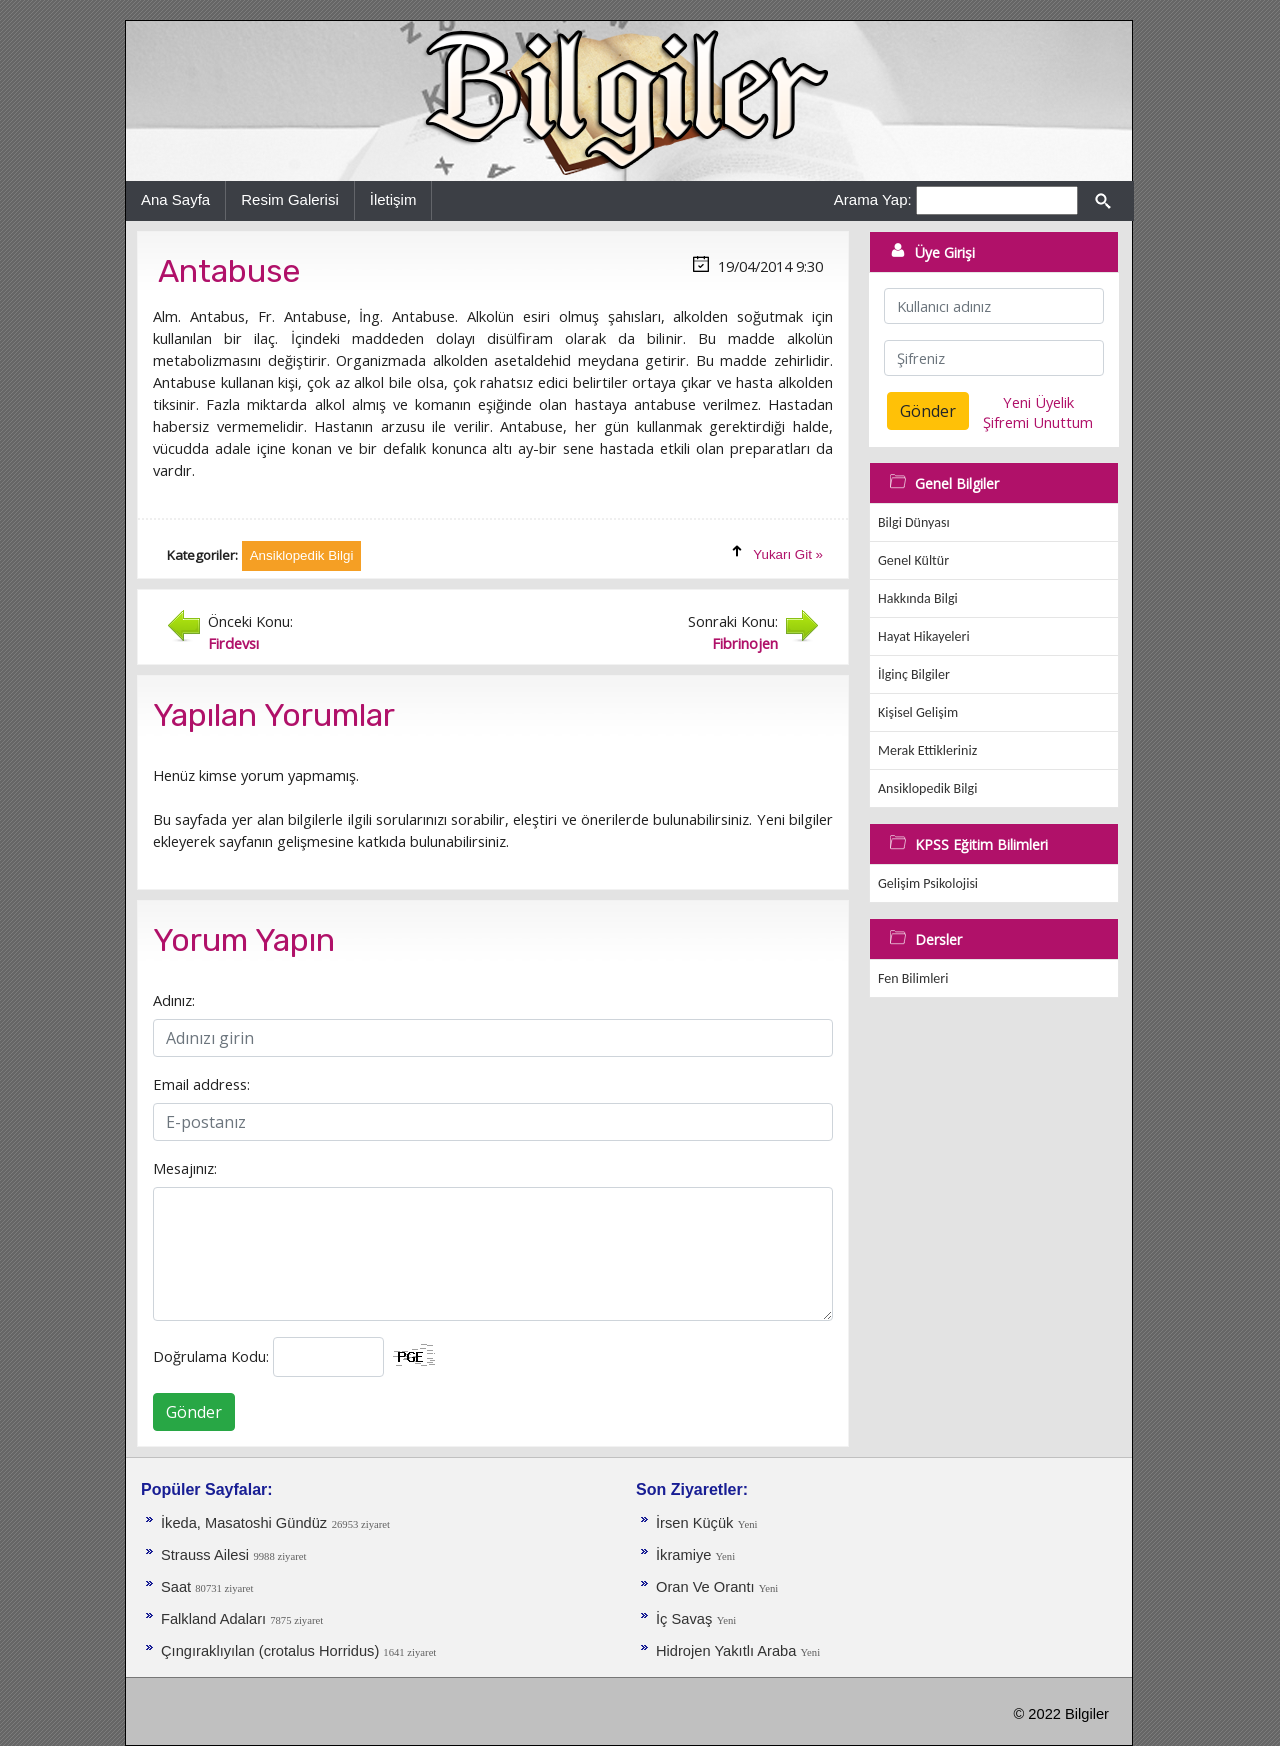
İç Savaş (684, 1619)
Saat (178, 1587)
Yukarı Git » (788, 554)
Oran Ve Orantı (707, 1587)
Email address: (201, 1084)
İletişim (393, 199)
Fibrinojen (745, 643)
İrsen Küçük (694, 1523)
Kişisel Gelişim (918, 712)
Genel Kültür (913, 560)
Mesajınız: (185, 1168)
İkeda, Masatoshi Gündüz (244, 1523)
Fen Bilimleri (913, 978)
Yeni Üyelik (1038, 402)
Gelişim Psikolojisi (928, 883)
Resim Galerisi (290, 199)
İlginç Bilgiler (914, 674)
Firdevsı (233, 643)
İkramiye (685, 1555)
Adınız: (174, 1000)
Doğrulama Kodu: (211, 1356)
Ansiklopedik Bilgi (927, 788)
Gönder (194, 1412)
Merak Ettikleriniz (927, 750)
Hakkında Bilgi (918, 598)
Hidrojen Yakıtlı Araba (728, 1651)
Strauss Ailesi (205, 1555)
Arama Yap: (873, 199)
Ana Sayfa (175, 199)
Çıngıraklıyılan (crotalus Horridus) (272, 1651)
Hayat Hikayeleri (924, 636)
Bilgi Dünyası (914, 522)
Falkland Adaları (215, 1619)
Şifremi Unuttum (1038, 422)
